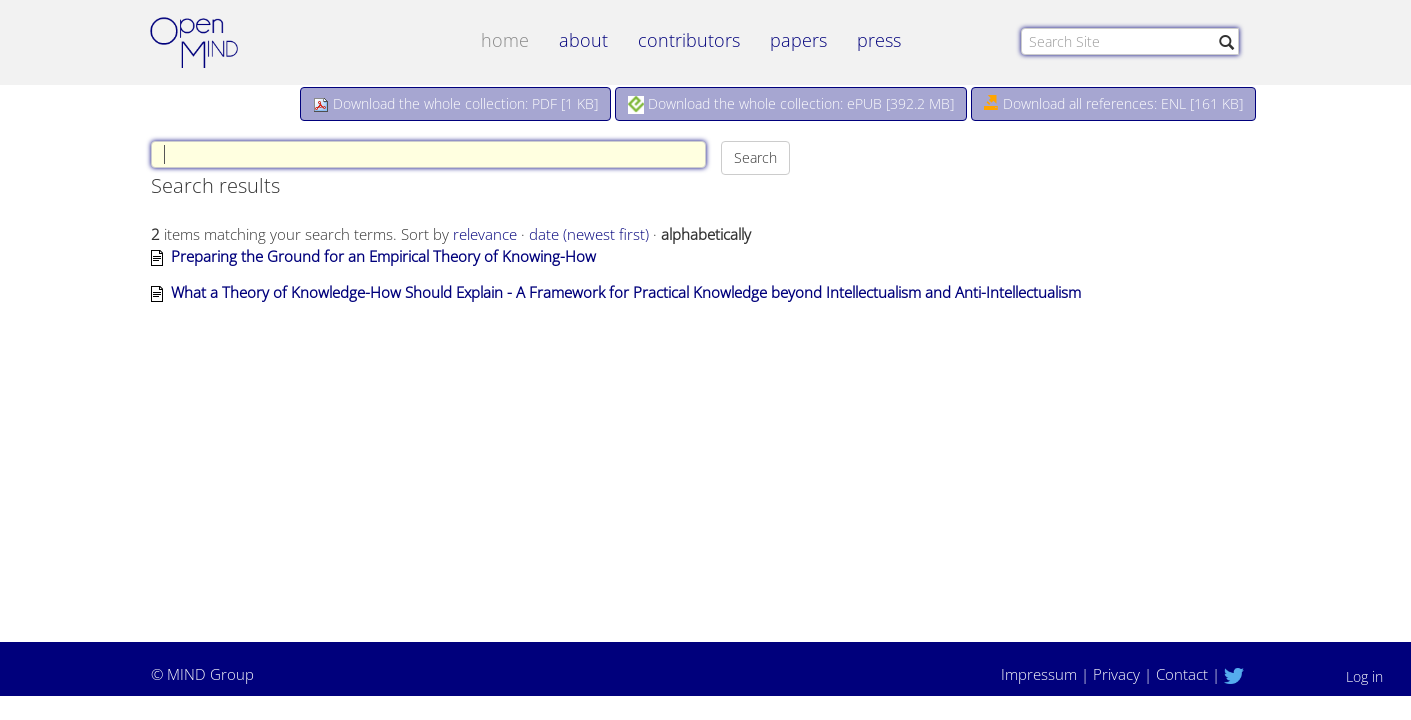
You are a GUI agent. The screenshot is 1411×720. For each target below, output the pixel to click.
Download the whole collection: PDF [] (455, 103)
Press (879, 40)
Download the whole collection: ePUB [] (791, 104)
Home (505, 40)
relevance (485, 234)
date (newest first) (589, 234)
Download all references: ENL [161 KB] (1113, 103)
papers (798, 40)
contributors (689, 40)
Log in (1364, 676)
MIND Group (210, 674)
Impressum (1039, 674)
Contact (1182, 674)
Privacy (1116, 674)
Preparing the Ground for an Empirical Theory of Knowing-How (383, 256)
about (583, 40)
